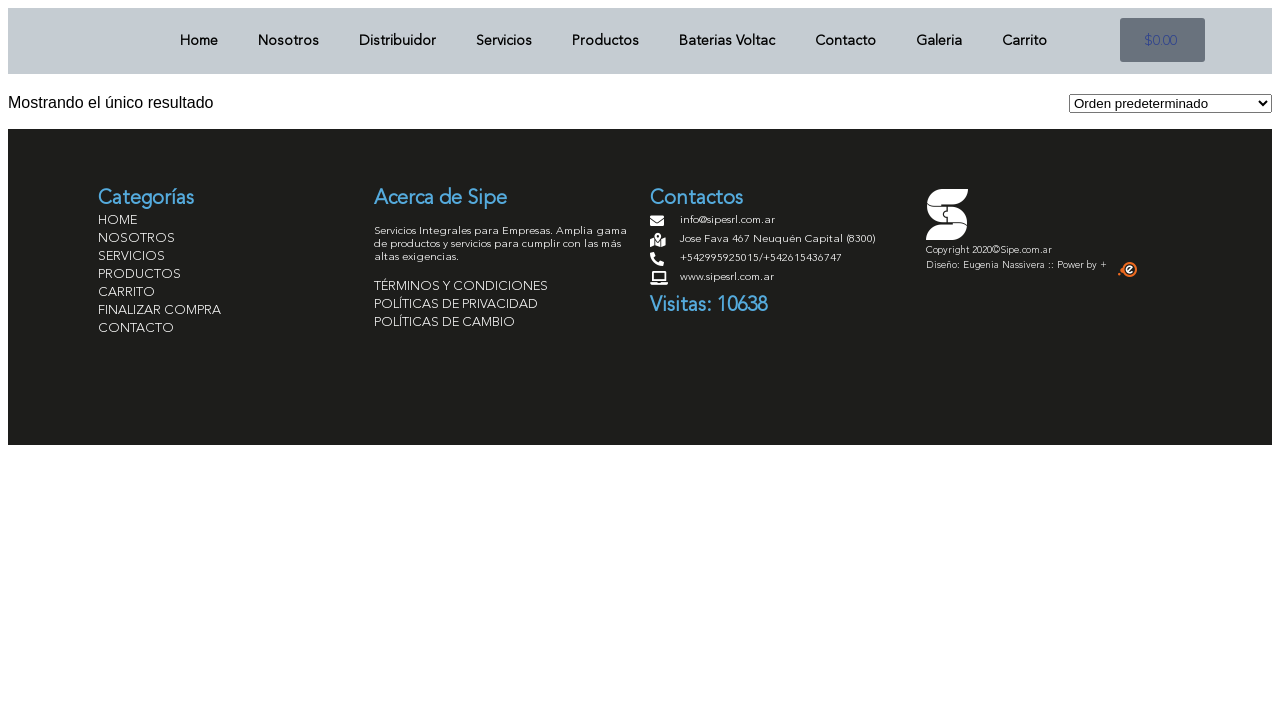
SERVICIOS (131, 256)
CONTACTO (136, 328)
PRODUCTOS (139, 274)
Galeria (939, 41)
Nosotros (288, 41)
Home (199, 41)
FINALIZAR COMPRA (159, 310)
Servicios (504, 41)
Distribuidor (397, 41)
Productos (605, 41)
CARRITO (126, 292)
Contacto (845, 41)
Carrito (1024, 41)
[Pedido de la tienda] (1170, 103)
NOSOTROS (136, 238)
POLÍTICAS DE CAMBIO (444, 322)
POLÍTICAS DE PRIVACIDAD (456, 304)
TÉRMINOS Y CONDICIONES (461, 286)
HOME (117, 220)
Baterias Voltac (727, 41)
